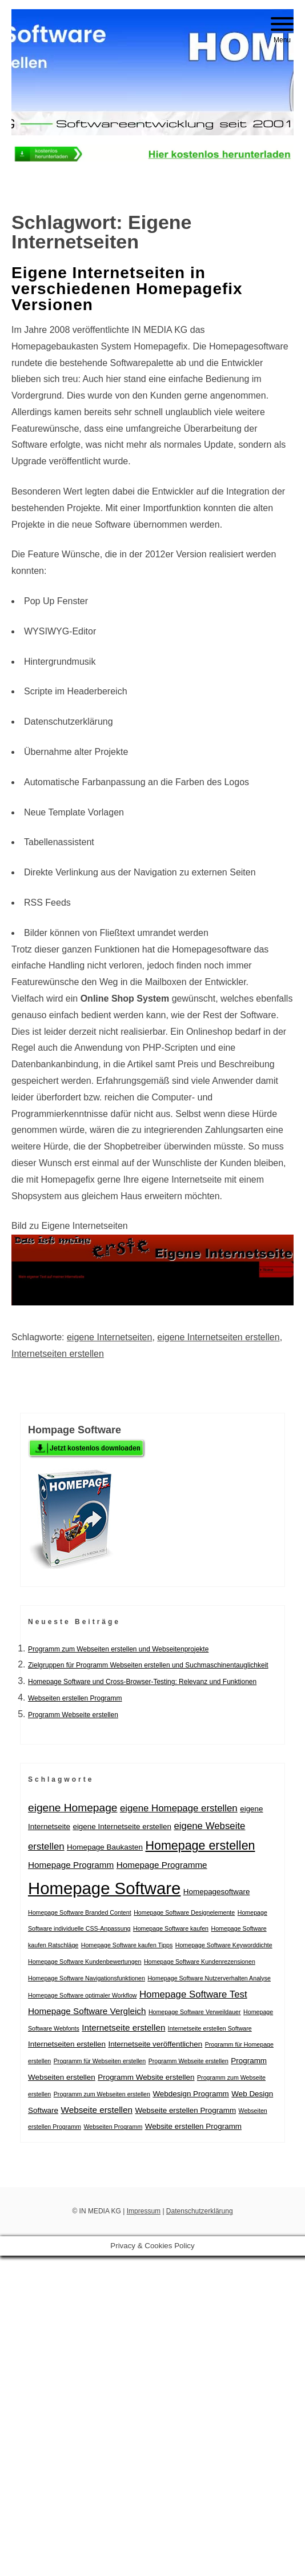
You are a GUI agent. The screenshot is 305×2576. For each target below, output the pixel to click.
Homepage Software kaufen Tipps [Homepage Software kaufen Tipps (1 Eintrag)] (127, 1945)
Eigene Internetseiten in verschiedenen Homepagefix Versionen (127, 289)
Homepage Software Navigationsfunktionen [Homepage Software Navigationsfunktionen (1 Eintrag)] (86, 1978)
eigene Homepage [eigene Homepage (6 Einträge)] (72, 1808)
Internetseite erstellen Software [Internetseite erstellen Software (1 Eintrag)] (210, 2028)
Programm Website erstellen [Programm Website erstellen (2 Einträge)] (146, 2077)
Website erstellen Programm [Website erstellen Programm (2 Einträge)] (193, 2126)
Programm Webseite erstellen (73, 1715)
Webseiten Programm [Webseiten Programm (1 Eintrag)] (112, 2126)
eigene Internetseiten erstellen (218, 1337)
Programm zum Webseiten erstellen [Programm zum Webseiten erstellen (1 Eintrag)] (102, 2094)
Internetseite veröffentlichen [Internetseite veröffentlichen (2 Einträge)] (155, 2044)
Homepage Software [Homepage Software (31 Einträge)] (104, 1888)
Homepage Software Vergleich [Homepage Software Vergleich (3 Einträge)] (87, 2011)
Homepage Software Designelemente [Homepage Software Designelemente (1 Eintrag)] (184, 1912)
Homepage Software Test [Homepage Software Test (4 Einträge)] (193, 1994)
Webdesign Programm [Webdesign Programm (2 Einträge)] (190, 2093)
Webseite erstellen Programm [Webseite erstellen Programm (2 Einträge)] (185, 2110)
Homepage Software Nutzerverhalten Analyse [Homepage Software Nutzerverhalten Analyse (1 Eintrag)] (209, 1978)
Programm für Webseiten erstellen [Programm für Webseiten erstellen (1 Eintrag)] (100, 2060)
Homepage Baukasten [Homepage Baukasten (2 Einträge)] (105, 1847)
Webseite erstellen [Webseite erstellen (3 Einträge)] (96, 2110)
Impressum (143, 2211)
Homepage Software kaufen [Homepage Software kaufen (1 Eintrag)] (170, 1928)
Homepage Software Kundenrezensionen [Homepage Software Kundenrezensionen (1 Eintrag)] (199, 1961)
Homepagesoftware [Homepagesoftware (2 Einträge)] (216, 1891)
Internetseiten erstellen (57, 1354)
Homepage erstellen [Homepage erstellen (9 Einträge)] (200, 1845)
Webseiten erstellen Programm (75, 1698)
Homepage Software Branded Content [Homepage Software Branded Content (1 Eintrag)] (79, 1912)
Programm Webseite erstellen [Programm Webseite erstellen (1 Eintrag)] (188, 2060)
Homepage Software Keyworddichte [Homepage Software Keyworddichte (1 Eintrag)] (223, 1945)
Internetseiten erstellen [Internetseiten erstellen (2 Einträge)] (67, 2044)
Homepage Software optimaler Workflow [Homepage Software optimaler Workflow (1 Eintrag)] (82, 1995)
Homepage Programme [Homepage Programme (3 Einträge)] (162, 1865)
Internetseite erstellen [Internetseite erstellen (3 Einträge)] (123, 2027)
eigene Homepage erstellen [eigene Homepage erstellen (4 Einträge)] (179, 1808)
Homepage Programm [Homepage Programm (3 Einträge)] (71, 1865)
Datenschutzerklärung (199, 2211)
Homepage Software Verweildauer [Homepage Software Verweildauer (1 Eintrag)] (195, 2011)
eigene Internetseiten (109, 1337)
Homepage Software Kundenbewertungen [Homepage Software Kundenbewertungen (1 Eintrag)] (84, 1961)
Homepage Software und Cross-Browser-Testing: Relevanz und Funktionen (142, 1682)
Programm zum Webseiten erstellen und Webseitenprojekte (118, 1649)
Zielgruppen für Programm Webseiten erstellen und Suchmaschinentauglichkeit (148, 1665)
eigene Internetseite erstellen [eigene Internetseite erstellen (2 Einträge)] (122, 1826)
